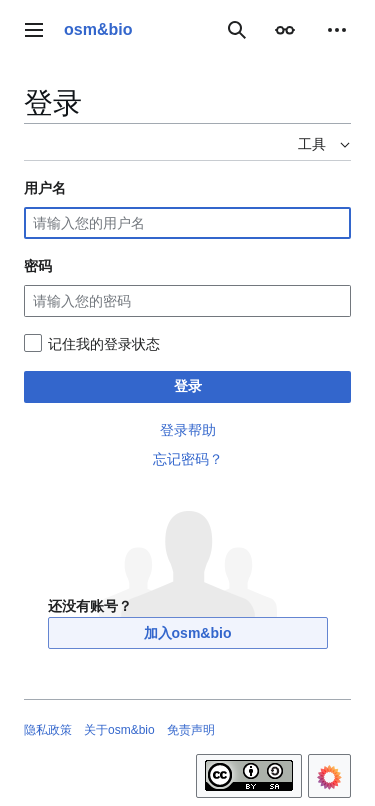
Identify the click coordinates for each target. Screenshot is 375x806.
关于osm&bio (119, 730)
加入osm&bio (188, 633)
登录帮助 (188, 430)
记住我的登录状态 (104, 344)
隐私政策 (48, 730)
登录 (188, 386)
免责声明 (191, 730)
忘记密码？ (188, 459)
